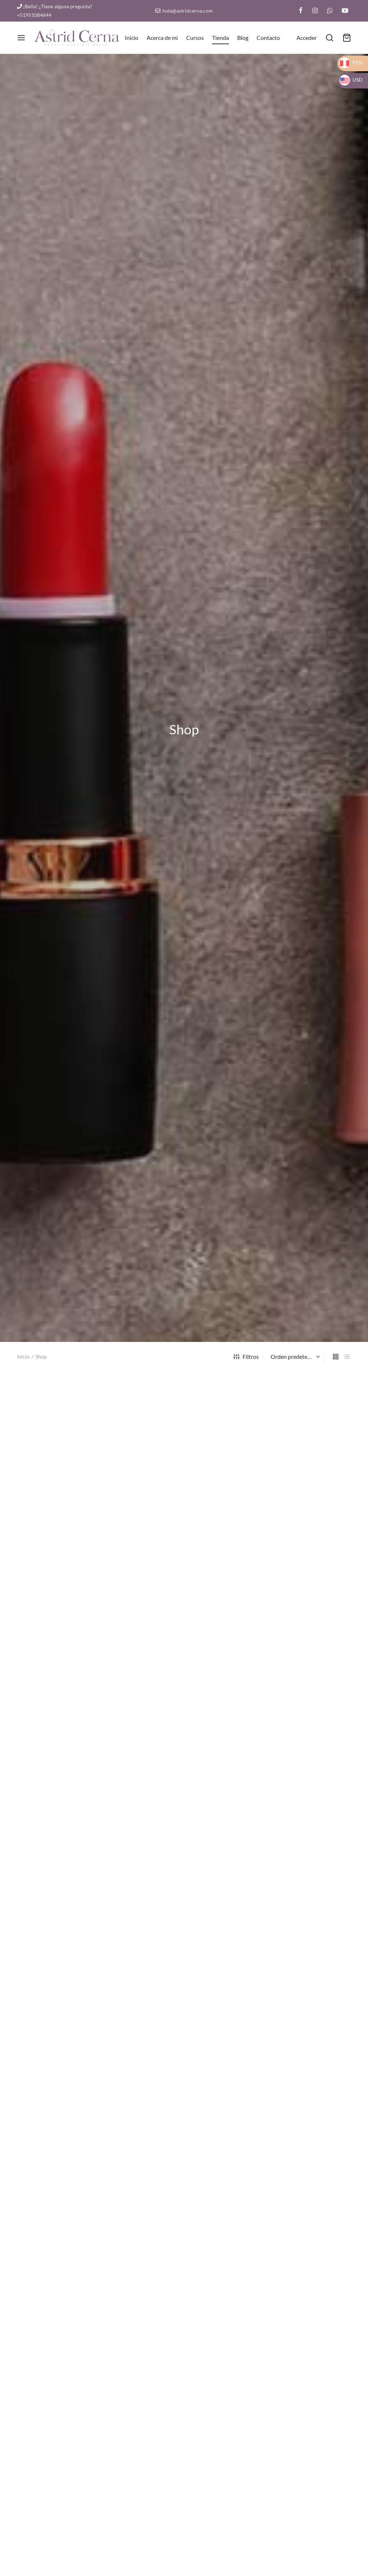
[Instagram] (314, 11)
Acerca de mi (162, 37)
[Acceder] (306, 37)
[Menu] (21, 37)
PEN (351, 62)
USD (351, 80)
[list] (347, 1356)
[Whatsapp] (329, 11)
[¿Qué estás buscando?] (329, 37)
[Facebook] (300, 11)
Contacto (268, 37)
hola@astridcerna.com (184, 11)
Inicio (131, 37)
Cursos (195, 37)
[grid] (336, 1356)
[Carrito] (346, 37)
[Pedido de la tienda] (294, 1356)
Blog (242, 37)
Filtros (246, 1356)
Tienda (220, 37)
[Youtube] (345, 11)
